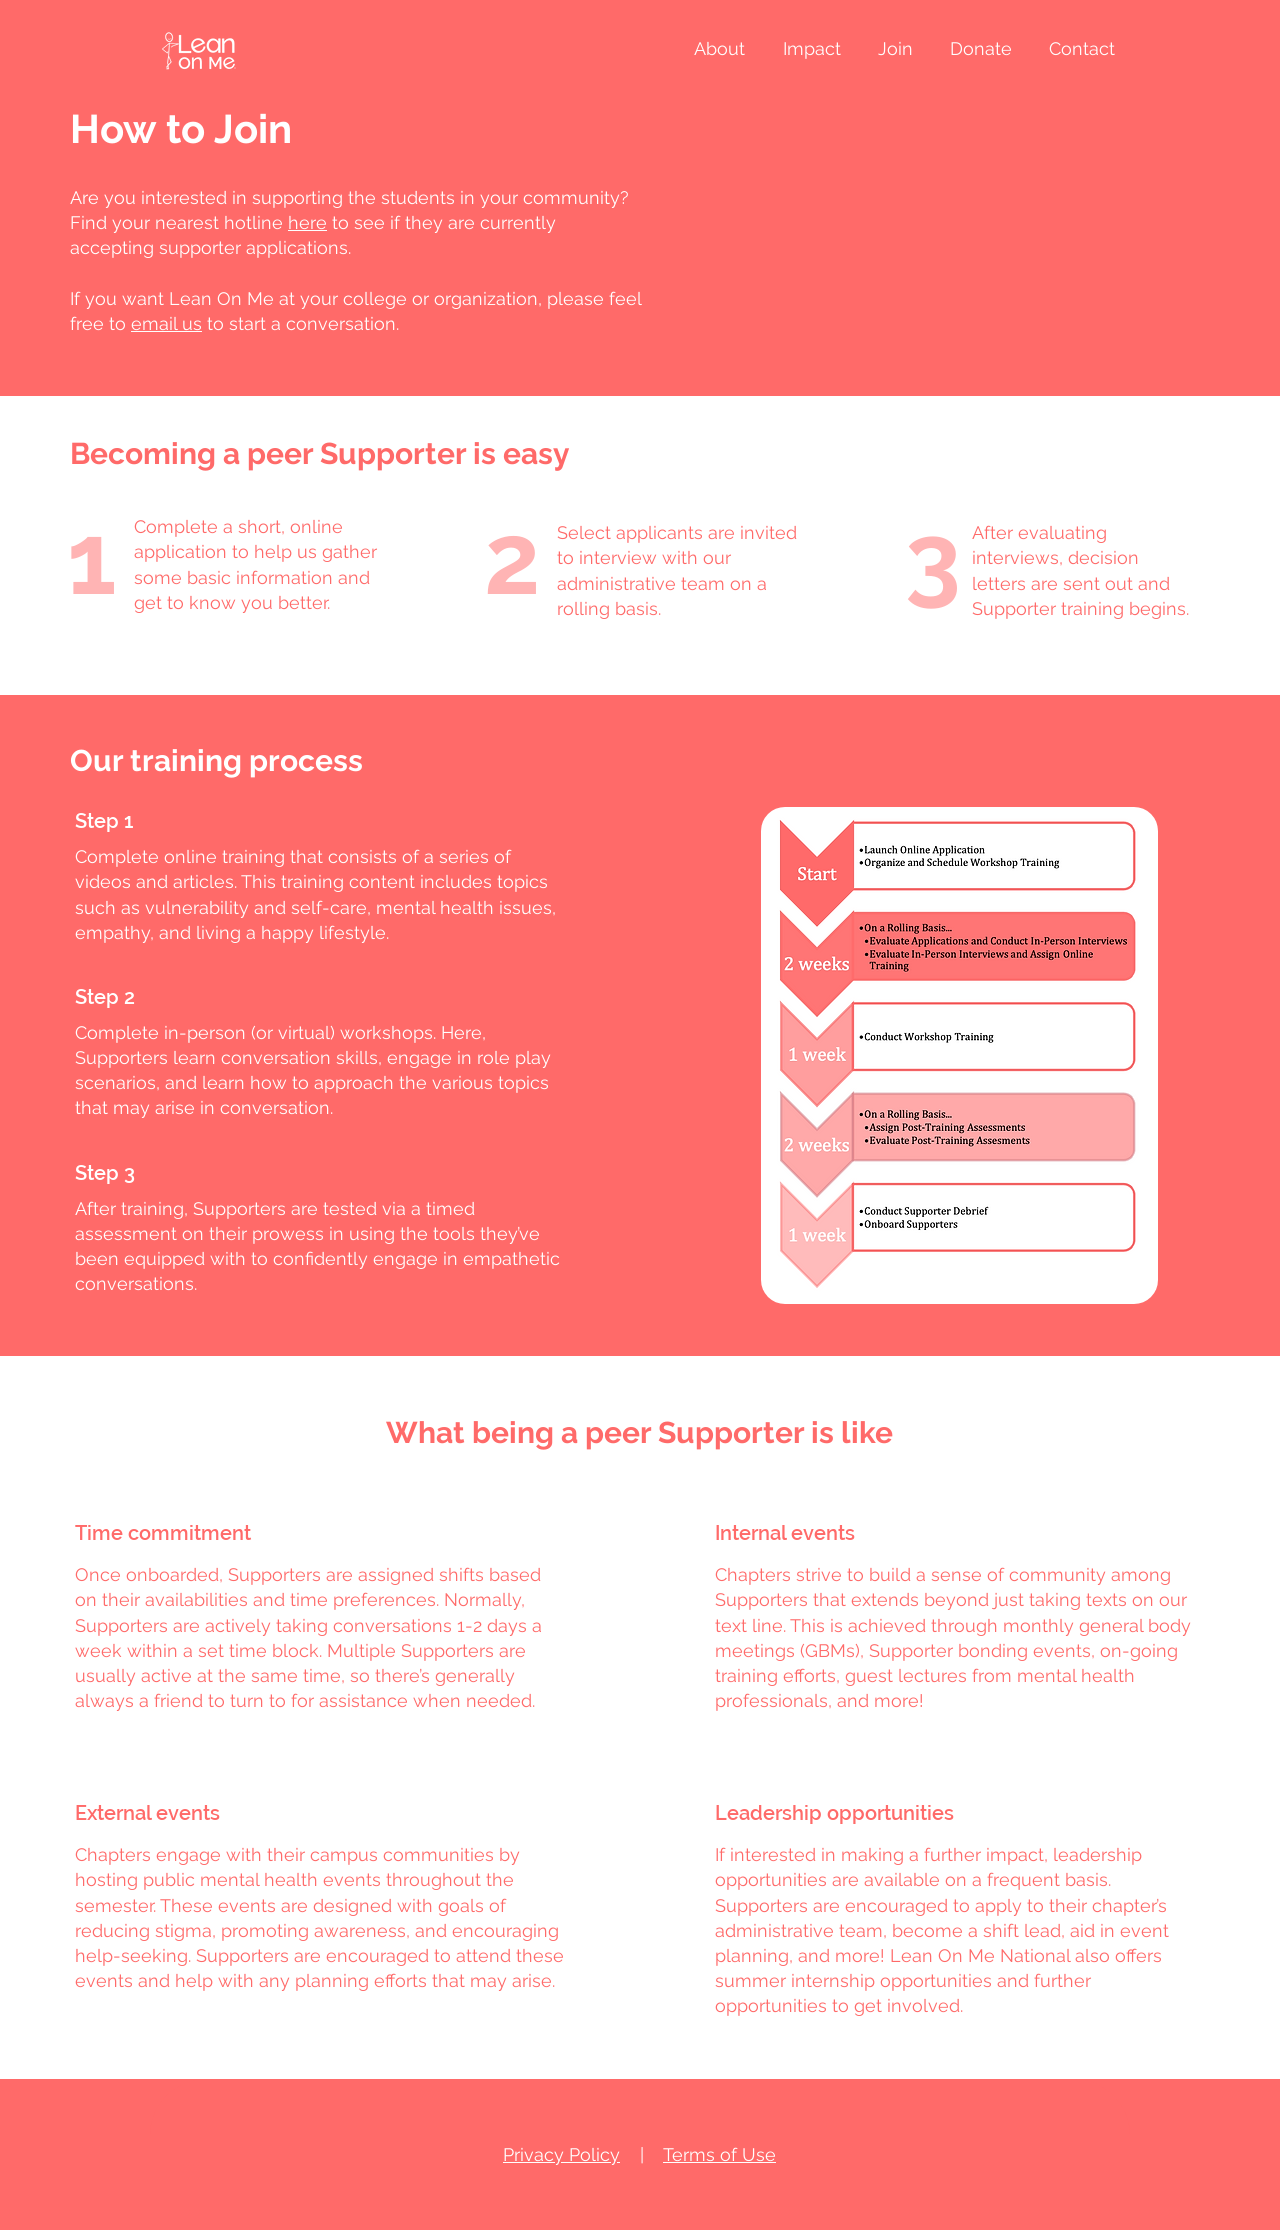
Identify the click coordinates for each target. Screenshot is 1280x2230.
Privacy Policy (561, 2154)
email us (166, 323)
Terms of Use (719, 2154)
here (307, 222)
